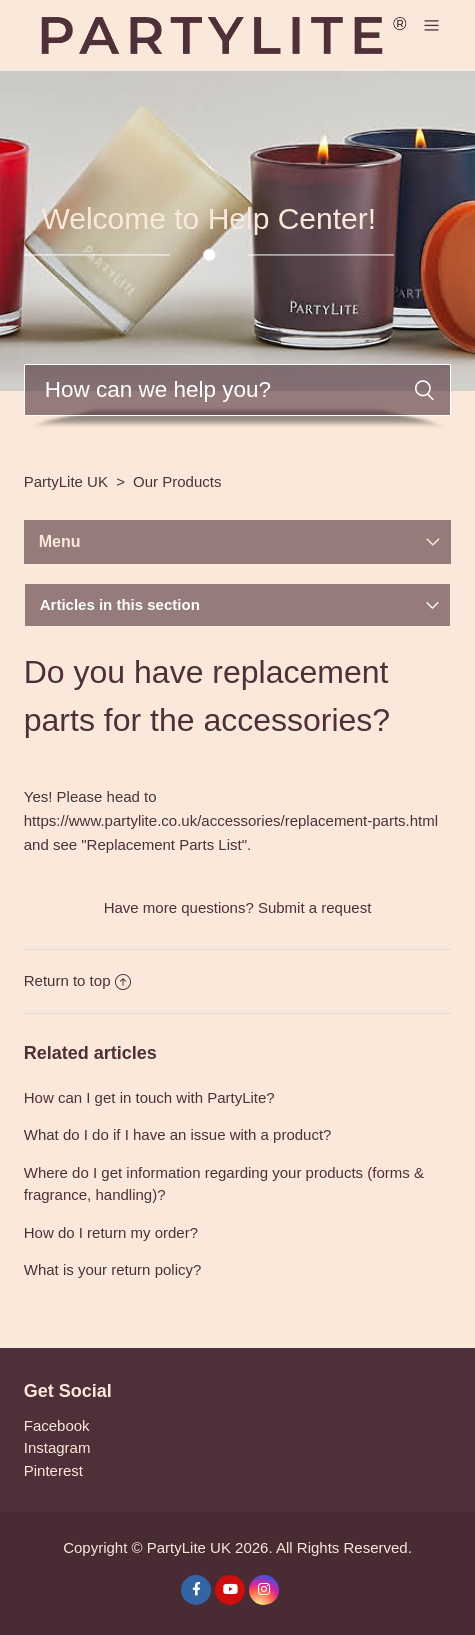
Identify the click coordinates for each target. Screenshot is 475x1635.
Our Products (177, 481)
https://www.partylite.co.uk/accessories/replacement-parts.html (231, 820)
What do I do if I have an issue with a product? (178, 1134)
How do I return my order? (111, 1232)
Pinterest (53, 1470)
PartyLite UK (66, 481)
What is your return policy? (113, 1269)
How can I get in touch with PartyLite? (149, 1097)
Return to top (78, 980)
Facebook (57, 1425)
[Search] (238, 390)
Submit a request (314, 907)
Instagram (57, 1447)
